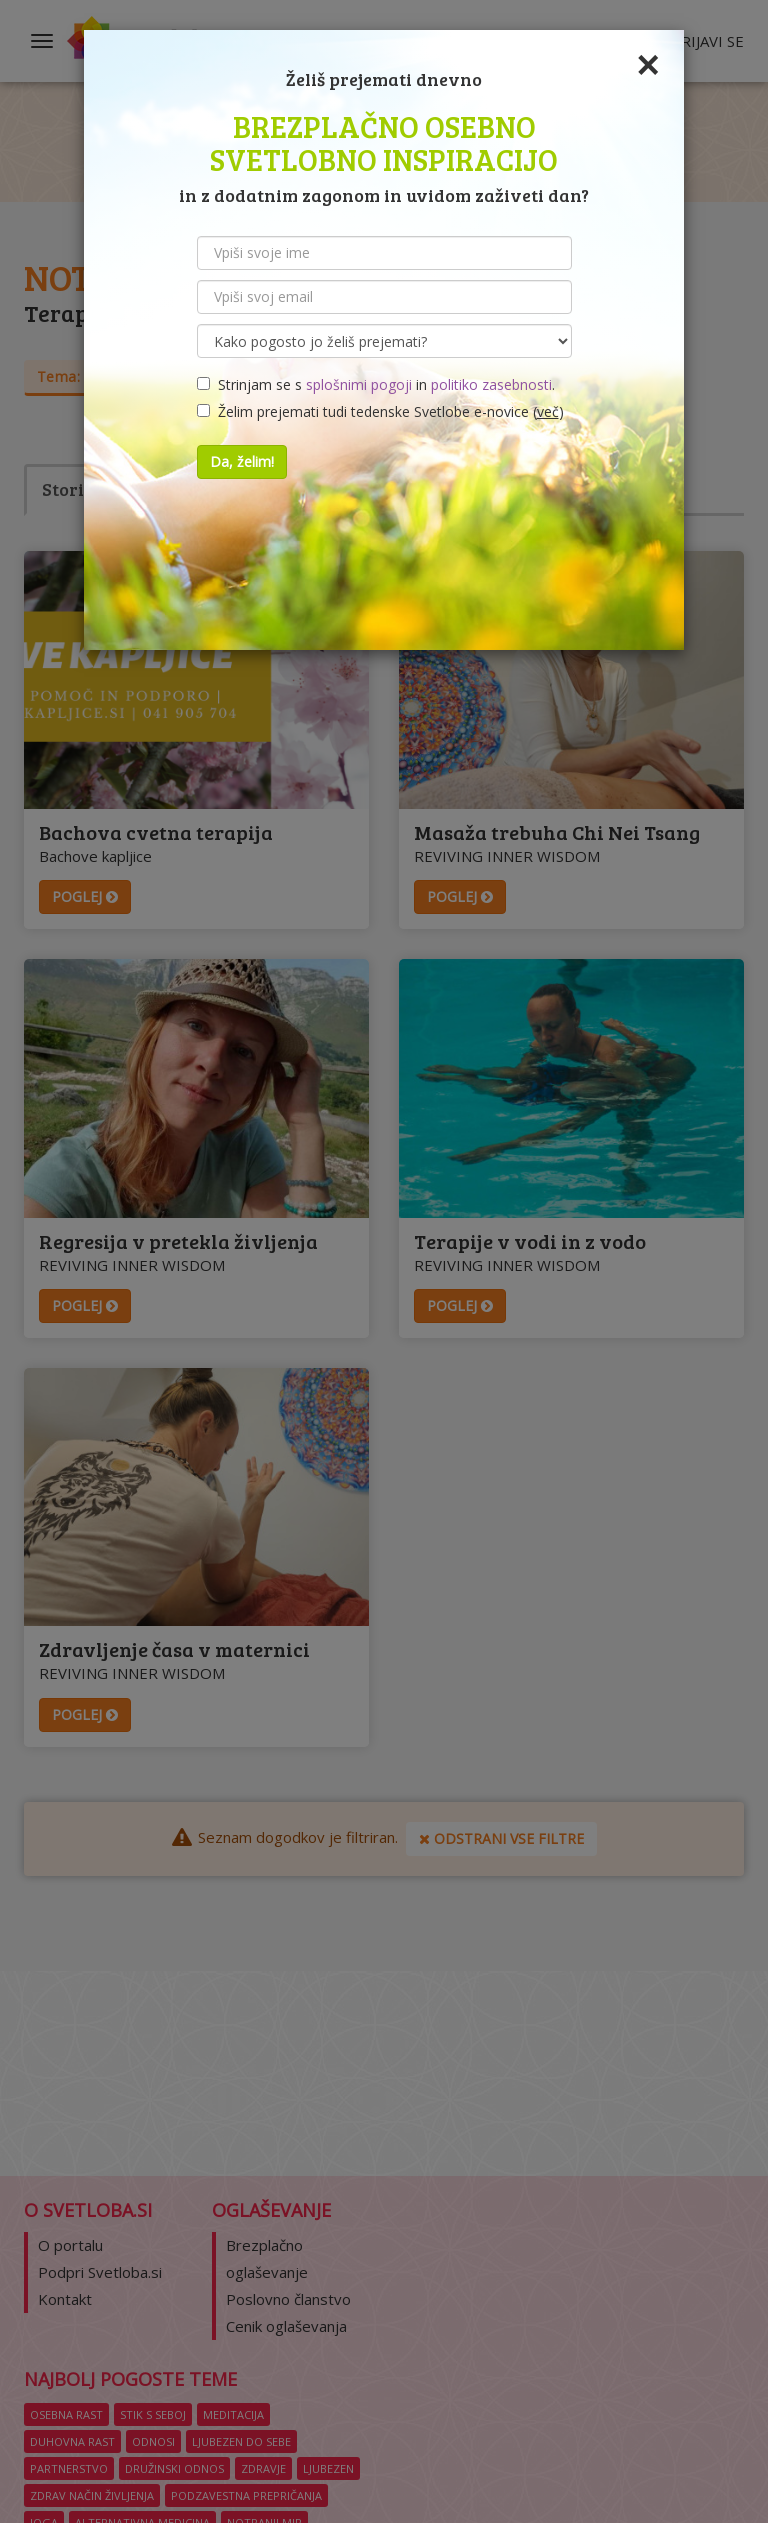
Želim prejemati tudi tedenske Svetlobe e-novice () (380, 411)
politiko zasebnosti (491, 384)
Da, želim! (242, 461)
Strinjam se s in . (376, 384)
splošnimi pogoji (359, 384)
